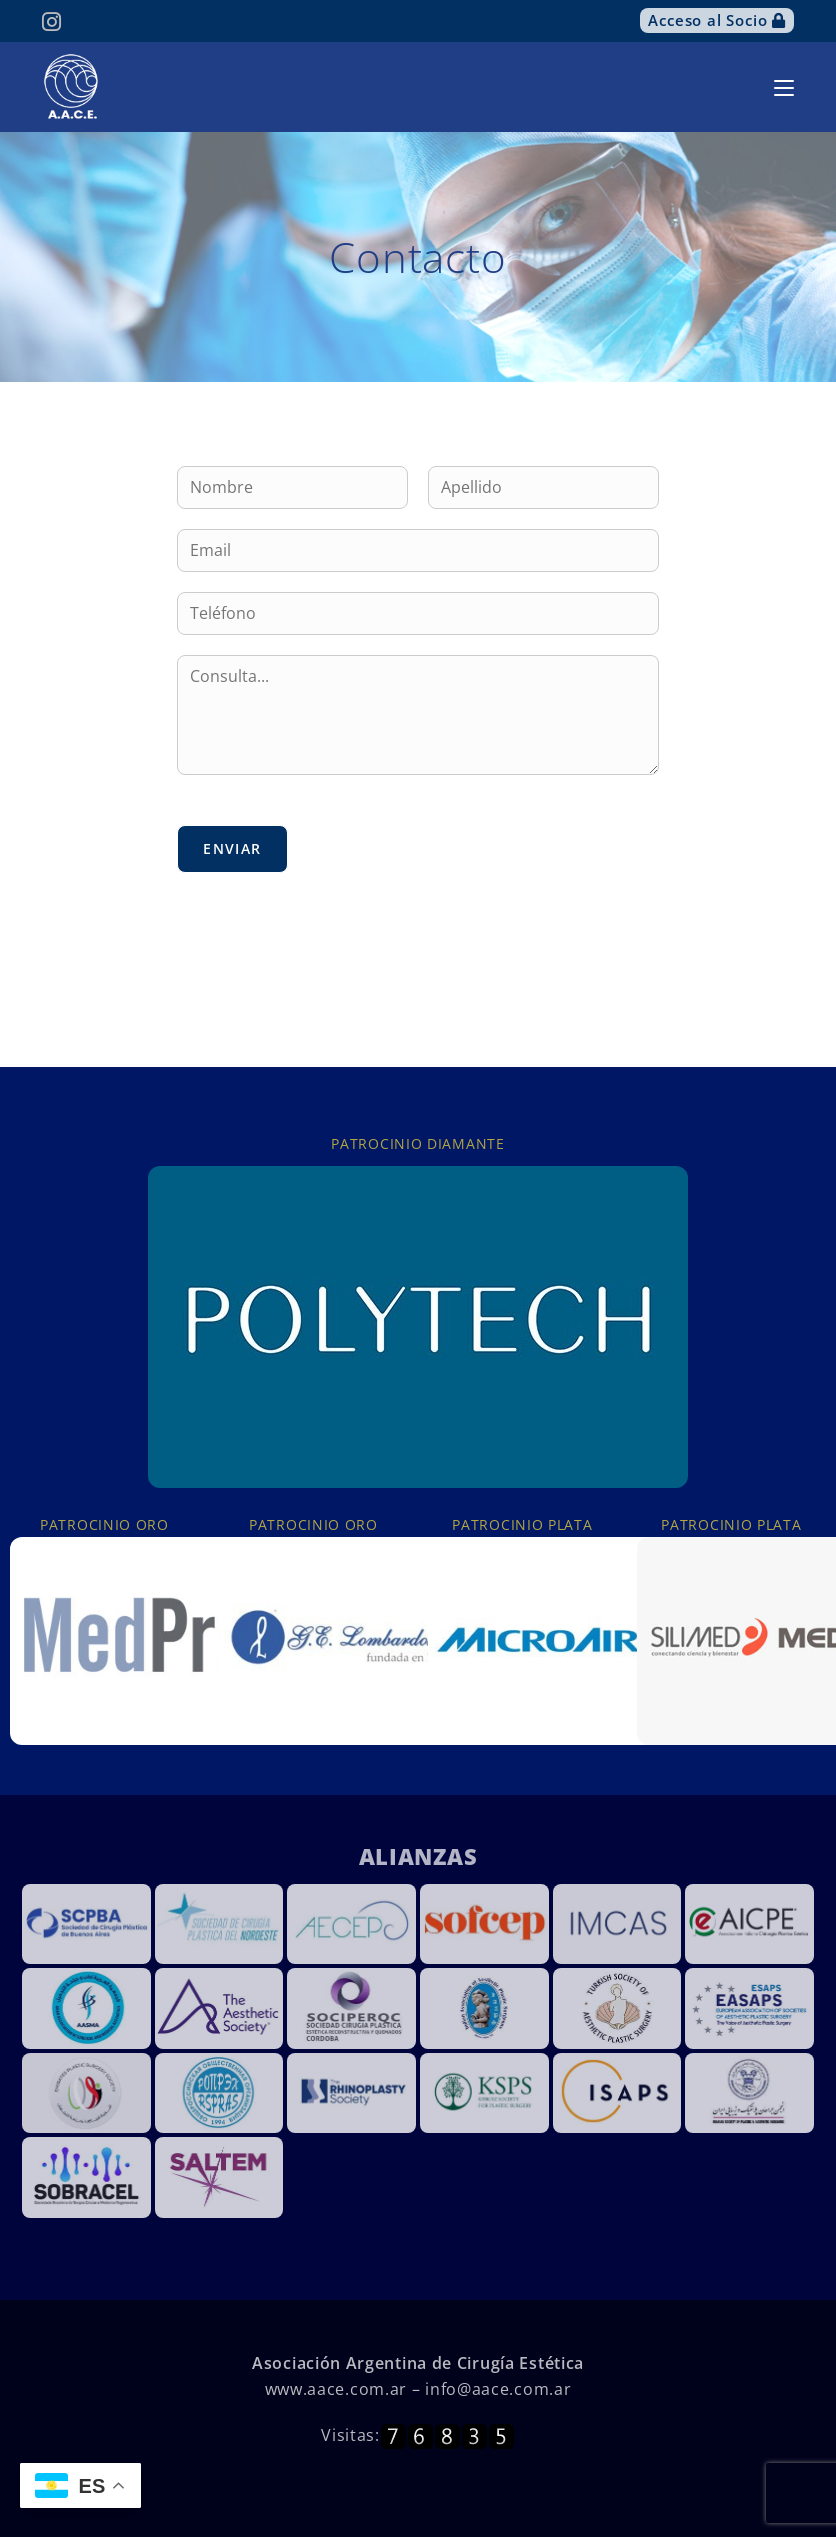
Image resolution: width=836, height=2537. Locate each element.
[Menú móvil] (784, 87)
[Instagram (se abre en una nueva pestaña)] (54, 22)
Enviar (232, 848)
